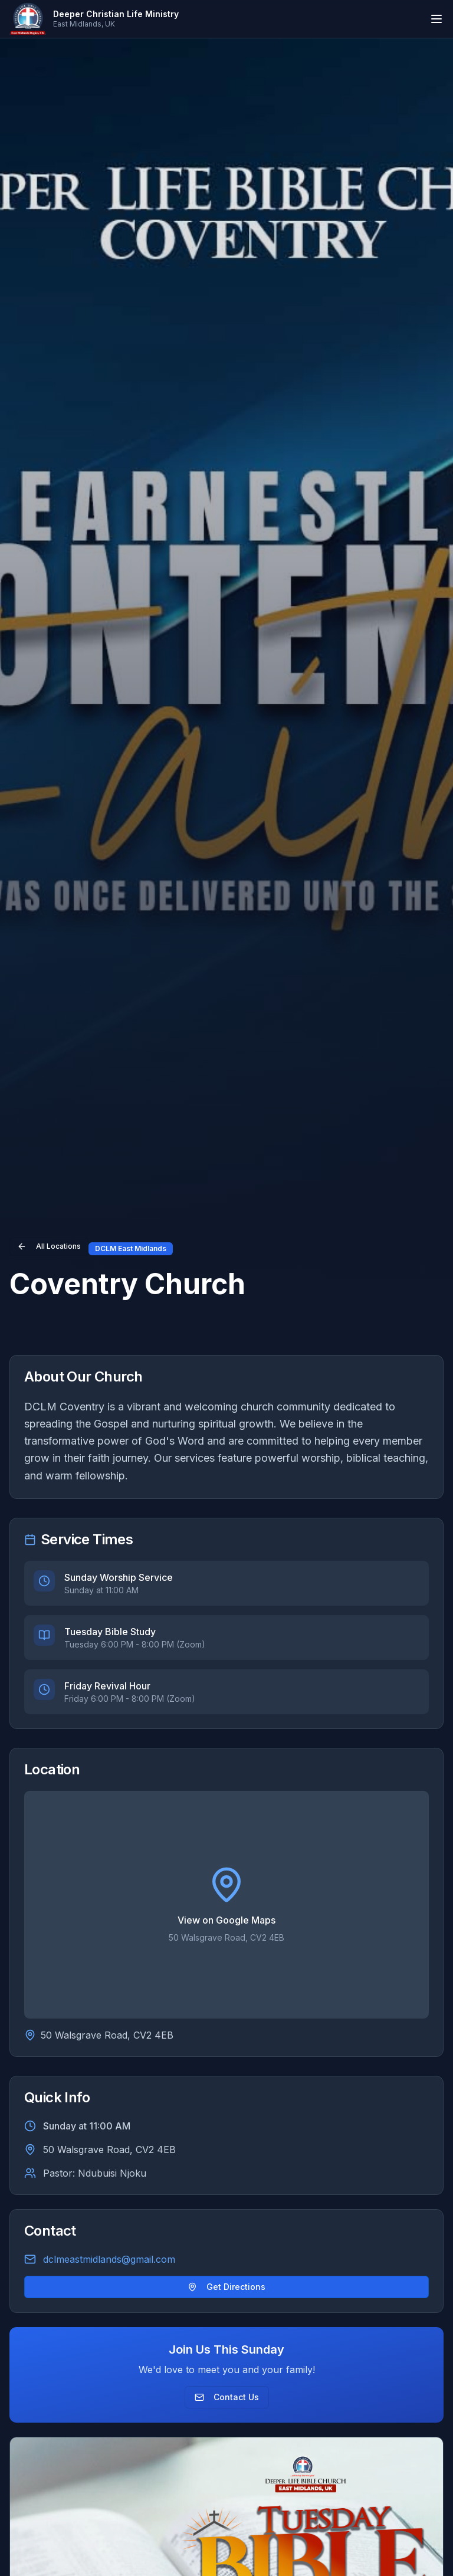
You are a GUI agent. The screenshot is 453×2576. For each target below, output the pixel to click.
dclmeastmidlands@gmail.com (109, 2259)
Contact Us (227, 2397)
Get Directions (226, 2287)
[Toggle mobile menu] (436, 19)
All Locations (49, 1246)
